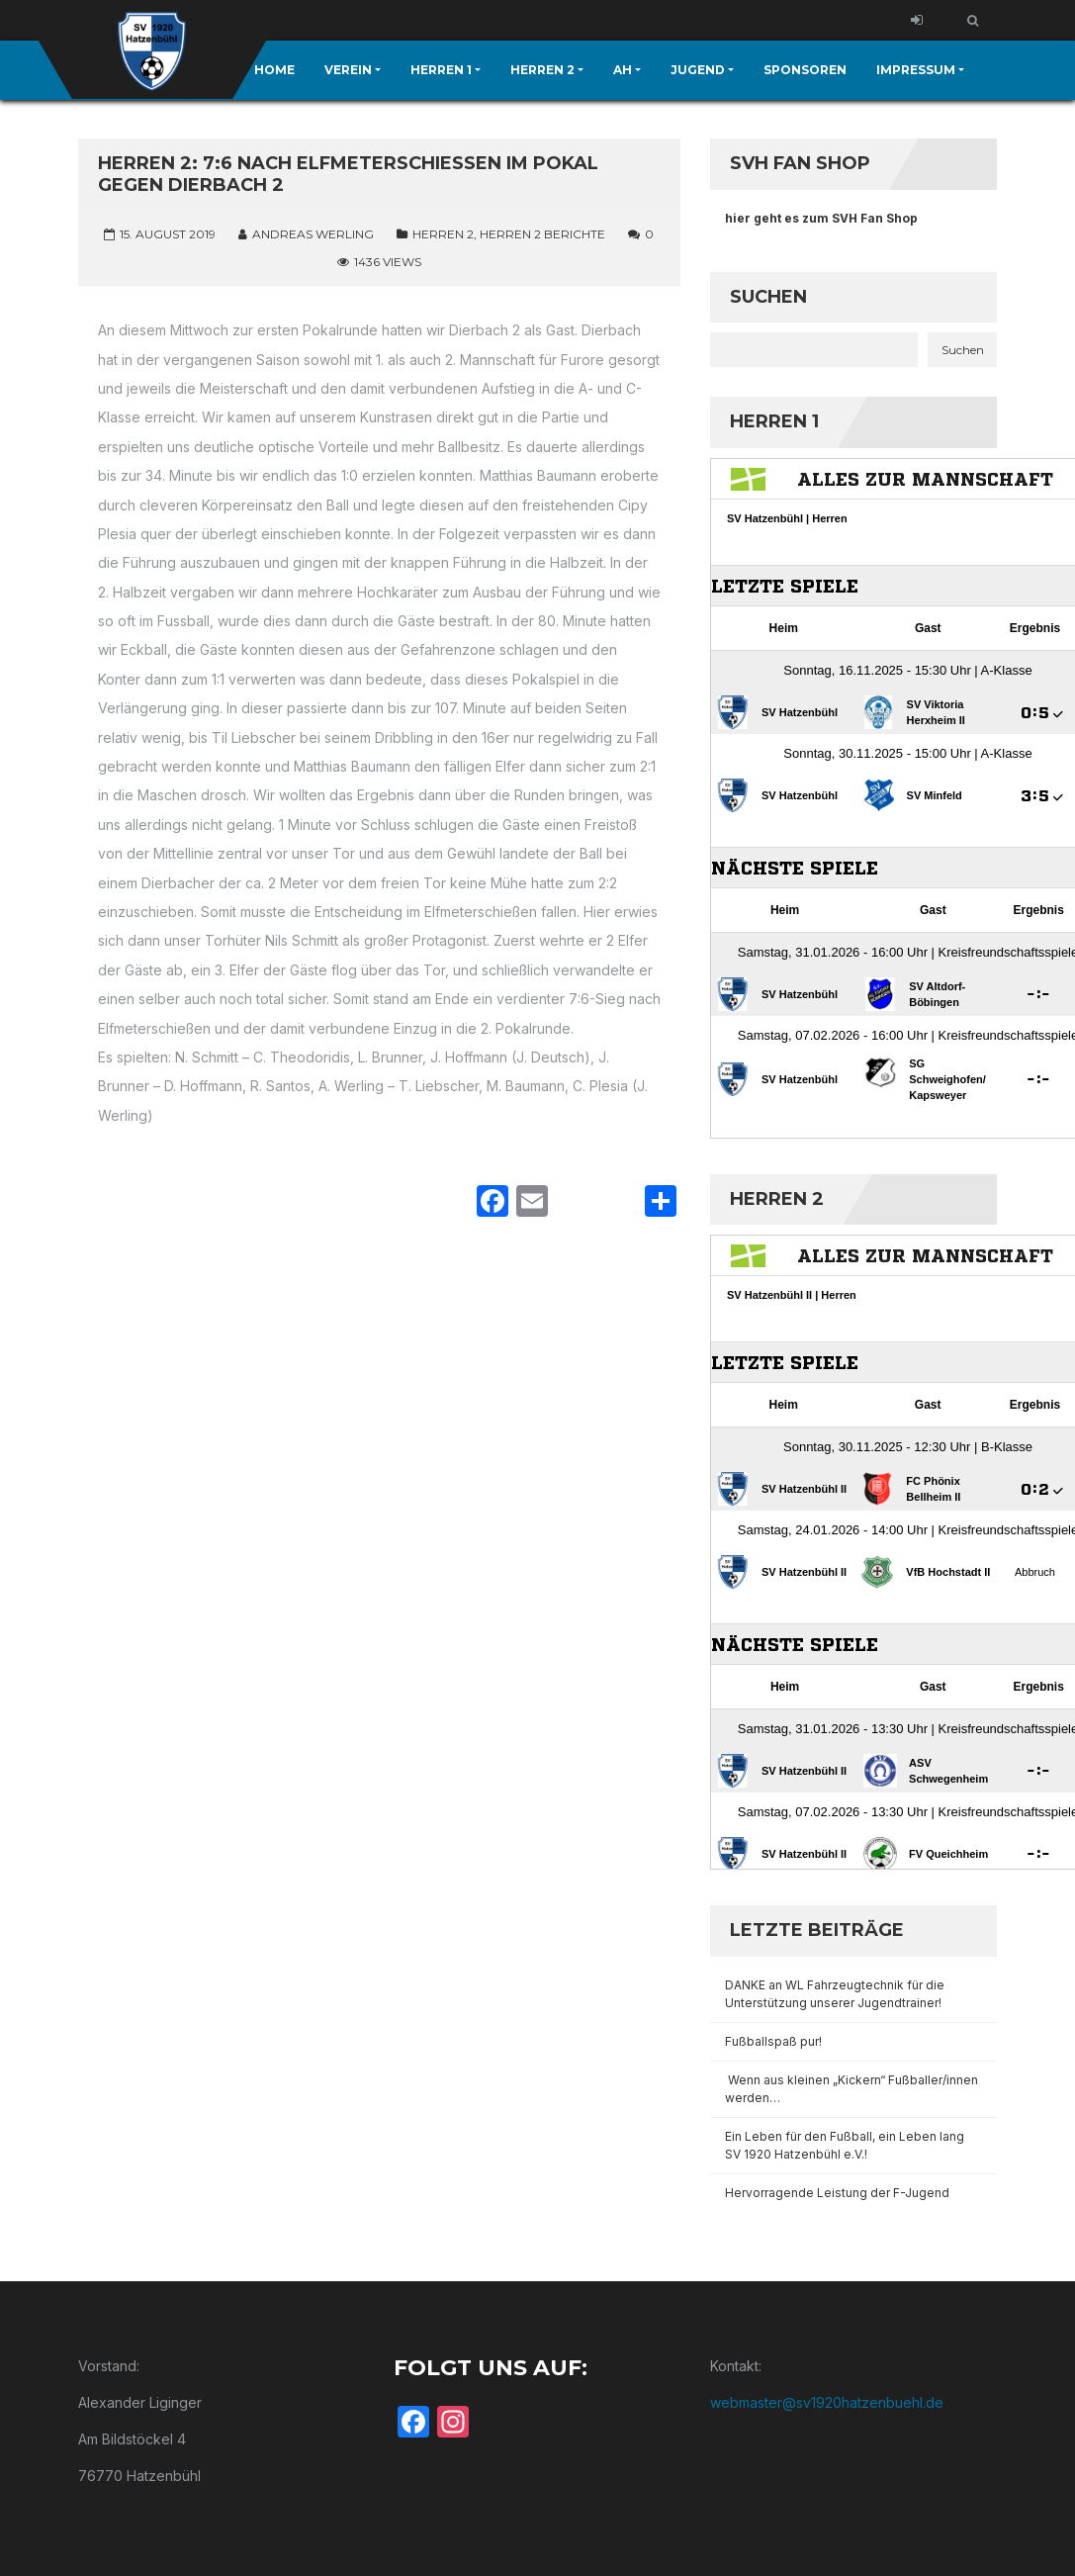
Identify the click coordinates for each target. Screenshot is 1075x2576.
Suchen (768, 297)
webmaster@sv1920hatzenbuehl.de (826, 2402)
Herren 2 (443, 234)
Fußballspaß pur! (773, 2041)
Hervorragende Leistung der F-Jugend (837, 2192)
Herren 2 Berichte (542, 234)
